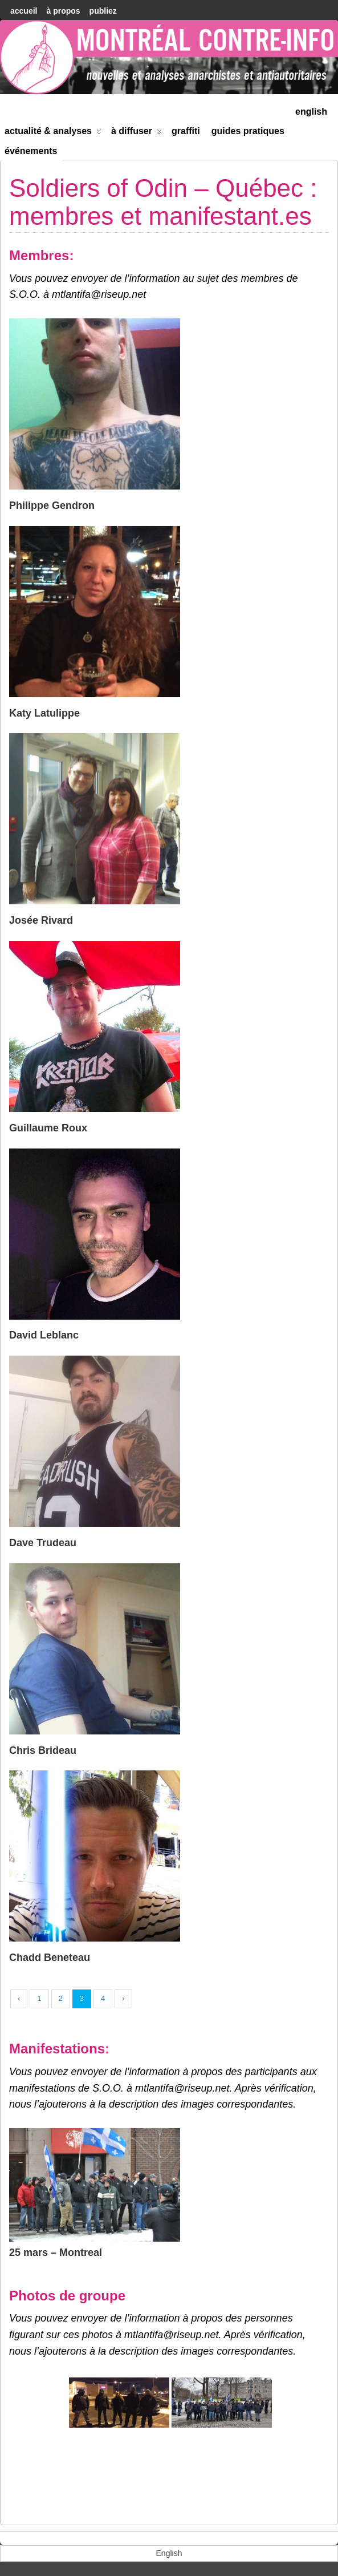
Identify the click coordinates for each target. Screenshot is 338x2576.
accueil (23, 10)
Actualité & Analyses (53, 133)
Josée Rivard (41, 920)
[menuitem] (311, 110)
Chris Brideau (42, 1750)
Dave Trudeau (42, 1542)
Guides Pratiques (247, 131)
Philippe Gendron (52, 505)
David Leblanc (44, 1335)
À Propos (63, 10)
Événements (31, 151)
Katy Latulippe (44, 713)
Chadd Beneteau (49, 1957)
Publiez (103, 10)
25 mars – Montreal (55, 2252)
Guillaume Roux (48, 1128)
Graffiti (186, 131)
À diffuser (136, 133)
